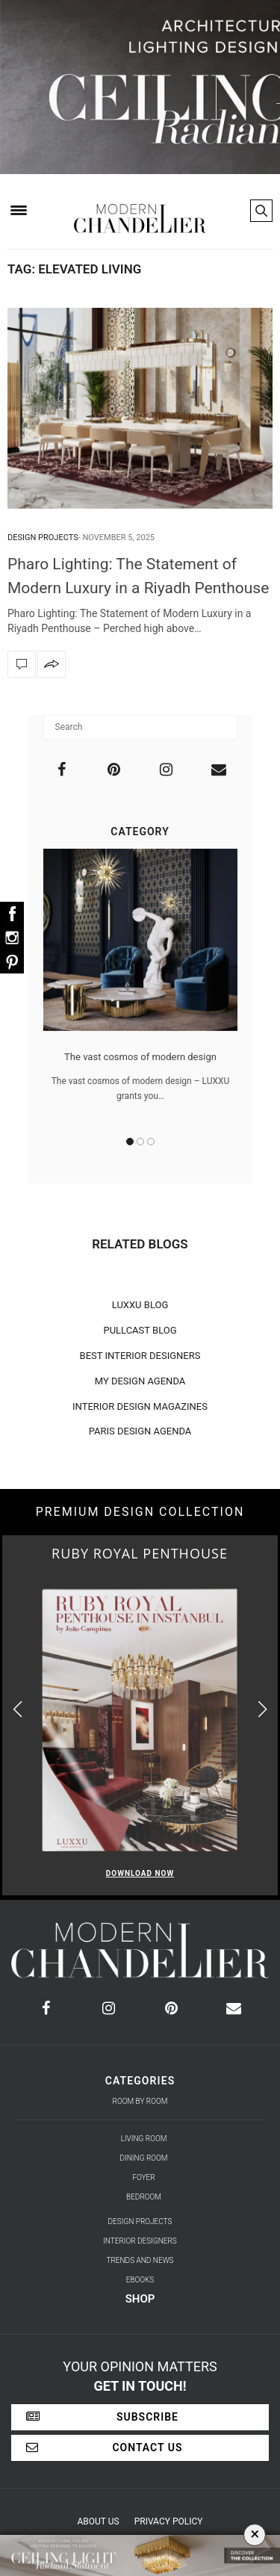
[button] (262, 1709)
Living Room (144, 2138)
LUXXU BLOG (140, 1304)
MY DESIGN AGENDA (140, 1381)
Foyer (143, 2177)
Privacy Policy (168, 2521)
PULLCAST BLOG (139, 1330)
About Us (98, 2521)
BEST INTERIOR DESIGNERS (140, 1355)
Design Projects (42, 537)
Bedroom (143, 2197)
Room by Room (140, 2101)
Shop (140, 2299)
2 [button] (140, 1141)
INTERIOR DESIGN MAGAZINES (140, 1406)
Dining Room (144, 2158)
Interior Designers (140, 2241)
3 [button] (151, 1141)
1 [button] (130, 1141)
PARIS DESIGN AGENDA (140, 1431)
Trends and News (139, 2260)
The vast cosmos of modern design (140, 1056)
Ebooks (140, 2280)
